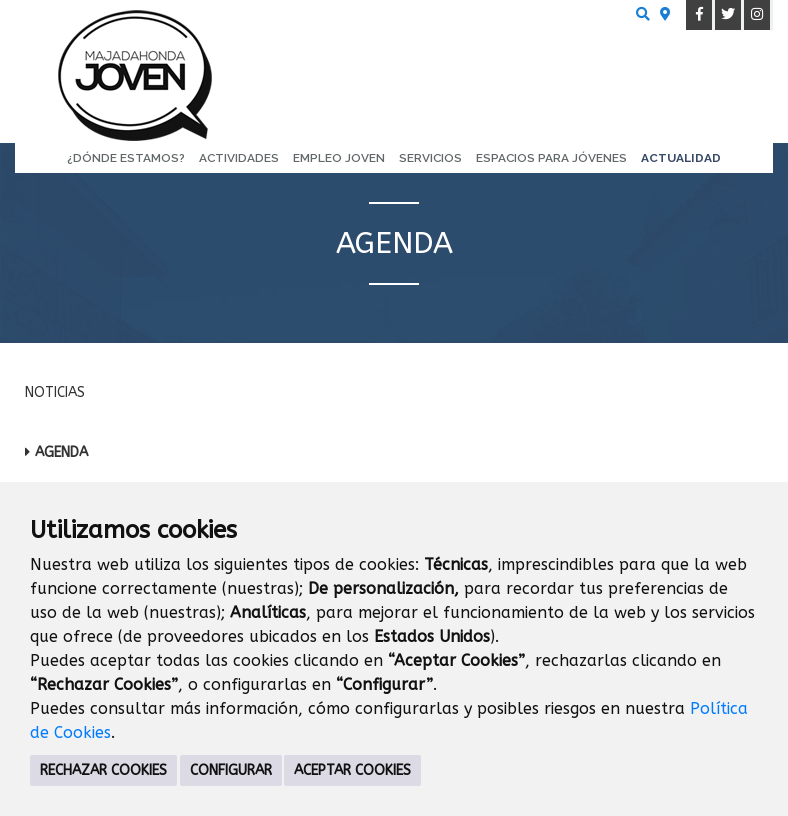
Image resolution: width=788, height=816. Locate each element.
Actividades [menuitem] (239, 158)
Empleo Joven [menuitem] (339, 158)
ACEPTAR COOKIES (352, 770)
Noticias (55, 392)
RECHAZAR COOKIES (103, 770)
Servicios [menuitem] (430, 158)
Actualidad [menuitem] (681, 158)
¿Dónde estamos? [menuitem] (126, 158)
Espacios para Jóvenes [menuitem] (551, 158)
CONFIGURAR (231, 770)
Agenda (61, 452)
